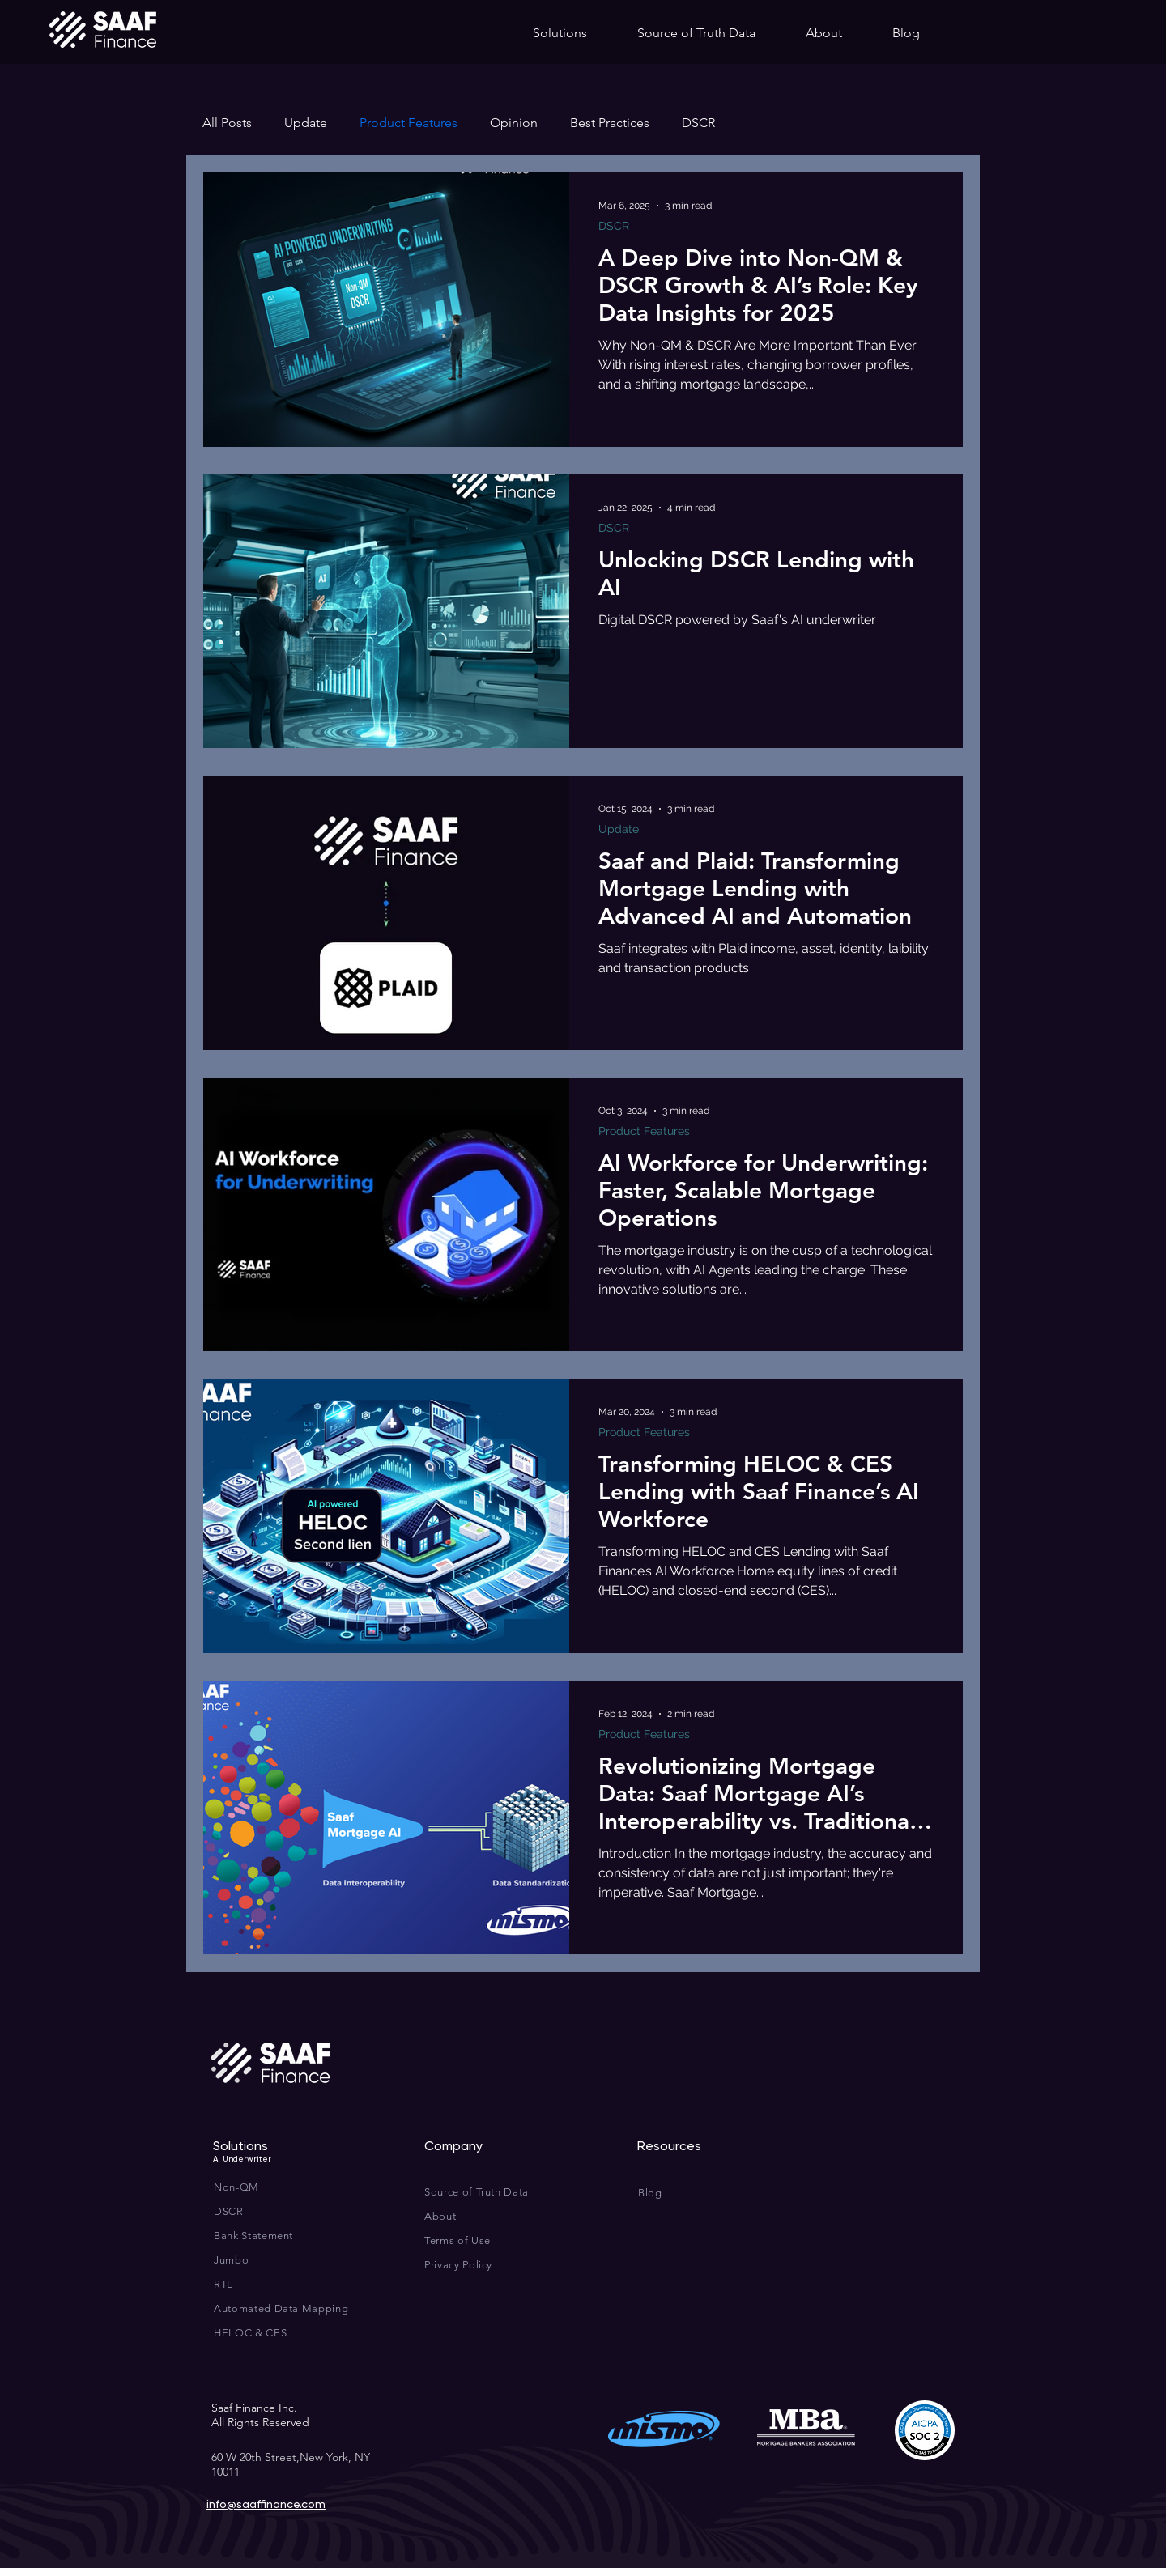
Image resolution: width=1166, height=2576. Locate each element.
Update (305, 122)
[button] (560, 33)
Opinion (514, 122)
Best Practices (609, 122)
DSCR (698, 122)
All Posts (227, 122)
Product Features (408, 122)
